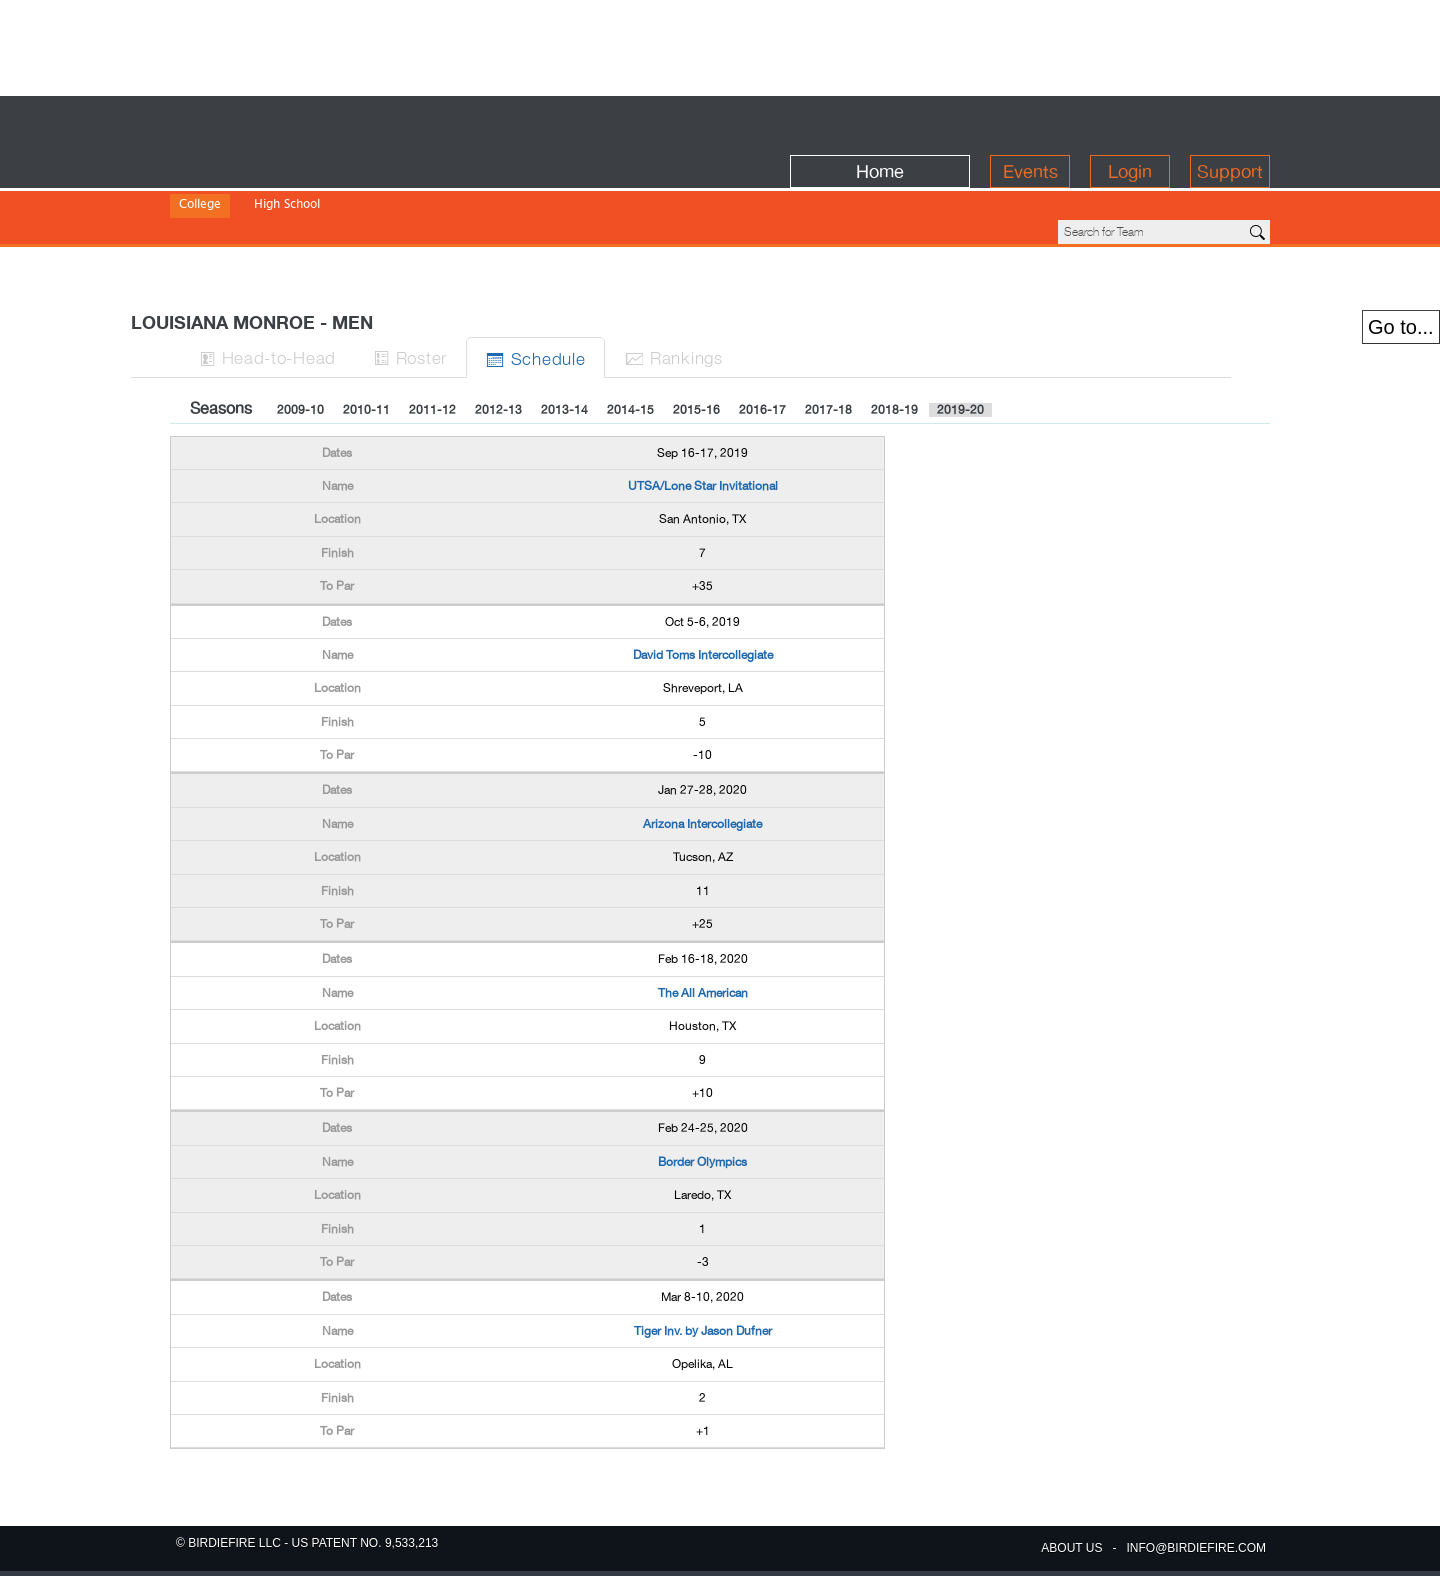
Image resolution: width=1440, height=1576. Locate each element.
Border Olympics (702, 1094)
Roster (461, 288)
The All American (703, 925)
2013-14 (564, 342)
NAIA (409, 190)
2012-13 (498, 342)
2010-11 (366, 342)
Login (1130, 121)
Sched (591, 289)
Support (1230, 121)
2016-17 (762, 342)
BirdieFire (315, 121)
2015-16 (696, 342)
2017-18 (828, 342)
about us (1071, 1548)
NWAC (513, 190)
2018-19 (894, 342)
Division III (348, 190)
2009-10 (300, 342)
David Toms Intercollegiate (703, 587)
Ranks (735, 288)
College (200, 163)
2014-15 (630, 342)
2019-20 (960, 342)
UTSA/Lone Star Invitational (703, 418)
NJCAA (459, 190)
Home (880, 121)
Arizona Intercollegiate (702, 756)
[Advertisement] (720, 45)
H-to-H (311, 288)
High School (287, 163)
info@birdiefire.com (1196, 1548)
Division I (204, 190)
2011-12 (432, 342)
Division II (275, 190)
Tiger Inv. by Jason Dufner (703, 1263)
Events (1030, 121)
